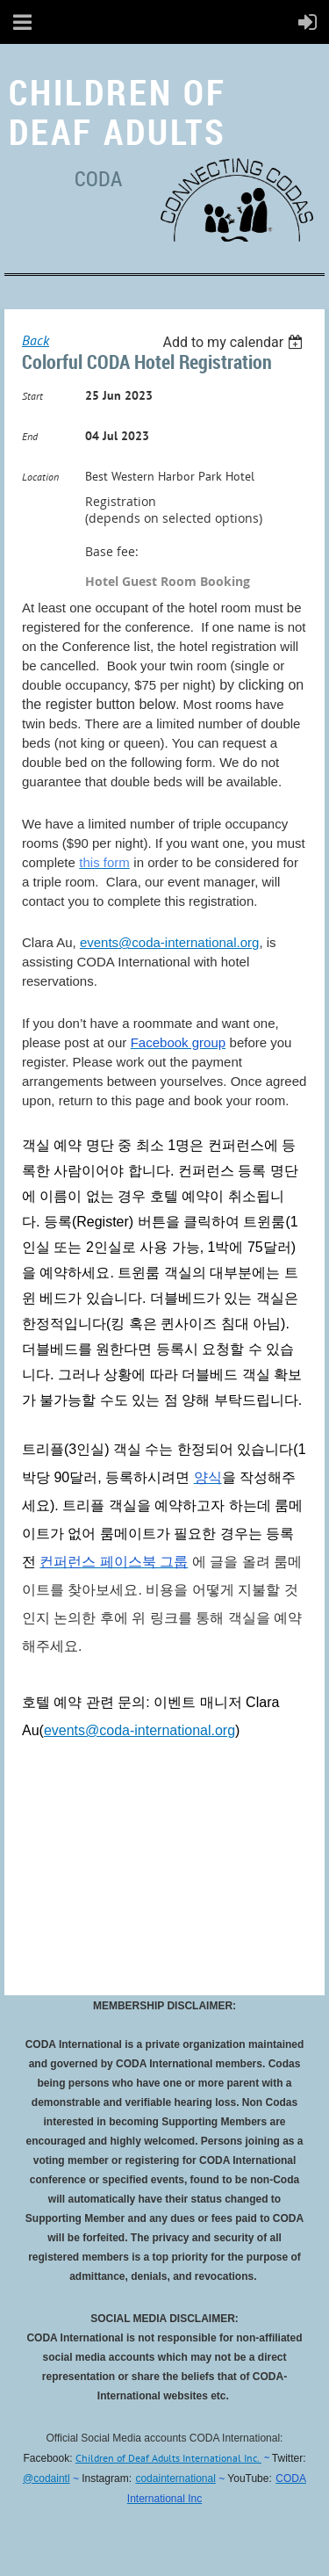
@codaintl (46, 2478)
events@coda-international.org (170, 942)
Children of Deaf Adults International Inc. (168, 2457)
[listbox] (234, 342)
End (30, 436)
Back (35, 340)
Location (40, 476)
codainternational (175, 2478)
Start (32, 395)
